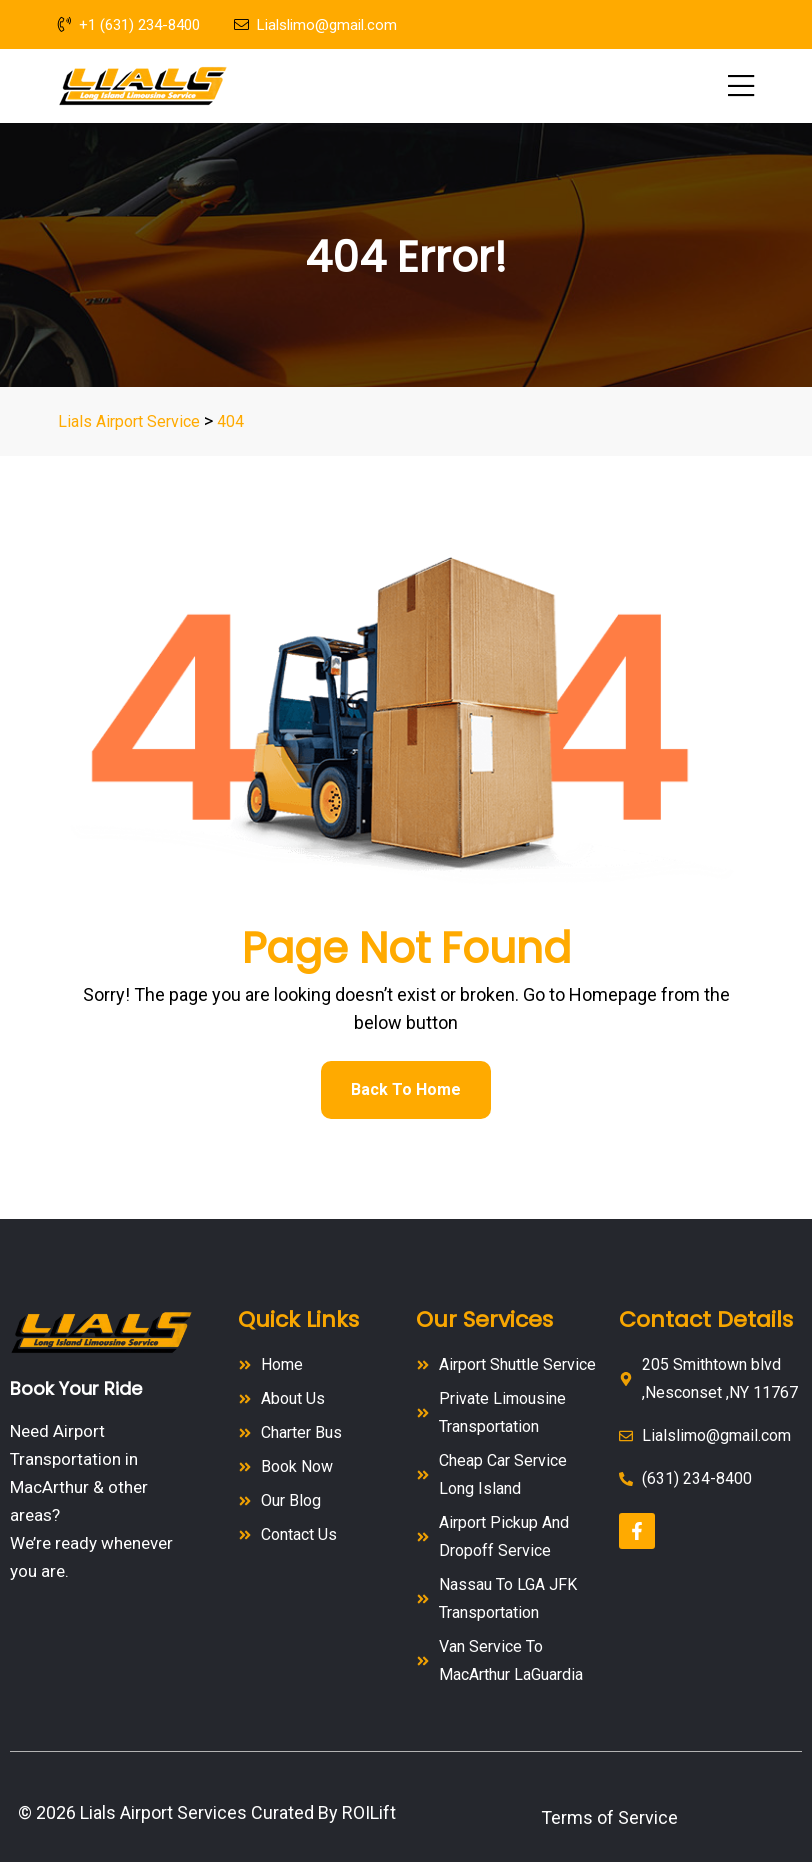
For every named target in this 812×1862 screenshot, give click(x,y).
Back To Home (406, 1089)
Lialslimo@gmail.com (315, 25)
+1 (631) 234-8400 (129, 25)
